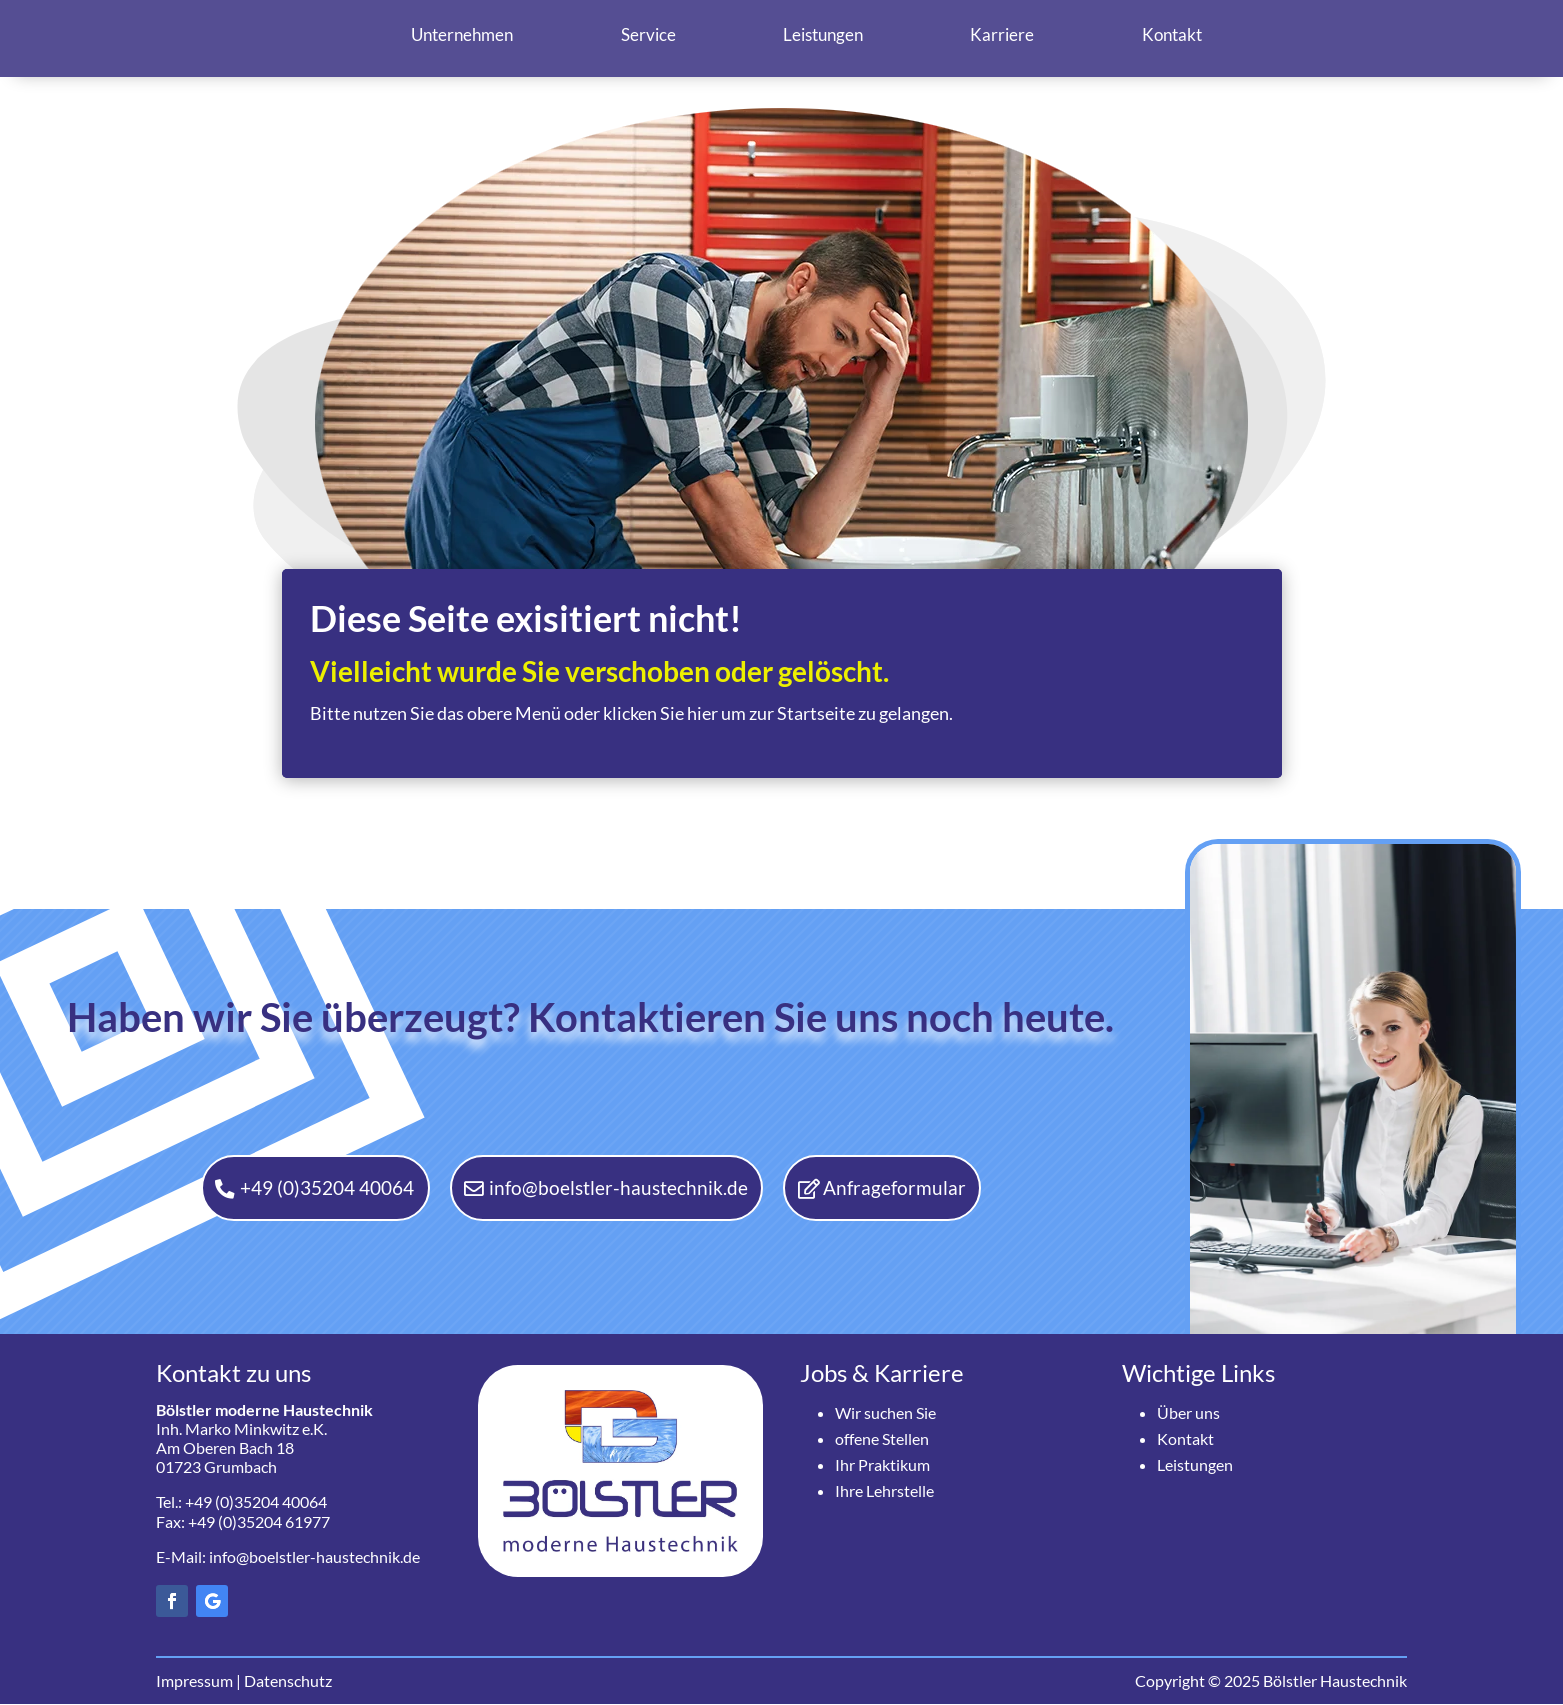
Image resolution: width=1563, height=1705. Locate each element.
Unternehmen (462, 34)
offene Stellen (882, 1439)
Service (648, 34)
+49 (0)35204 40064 (322, 1190)
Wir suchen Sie (885, 1413)
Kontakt (1172, 34)
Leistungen (823, 34)
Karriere (1002, 34)
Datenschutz (288, 1681)
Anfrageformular (907, 1190)
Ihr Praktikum (882, 1465)
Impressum (194, 1681)
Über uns (1188, 1413)
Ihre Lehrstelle (884, 1491)
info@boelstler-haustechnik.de (625, 1190)
